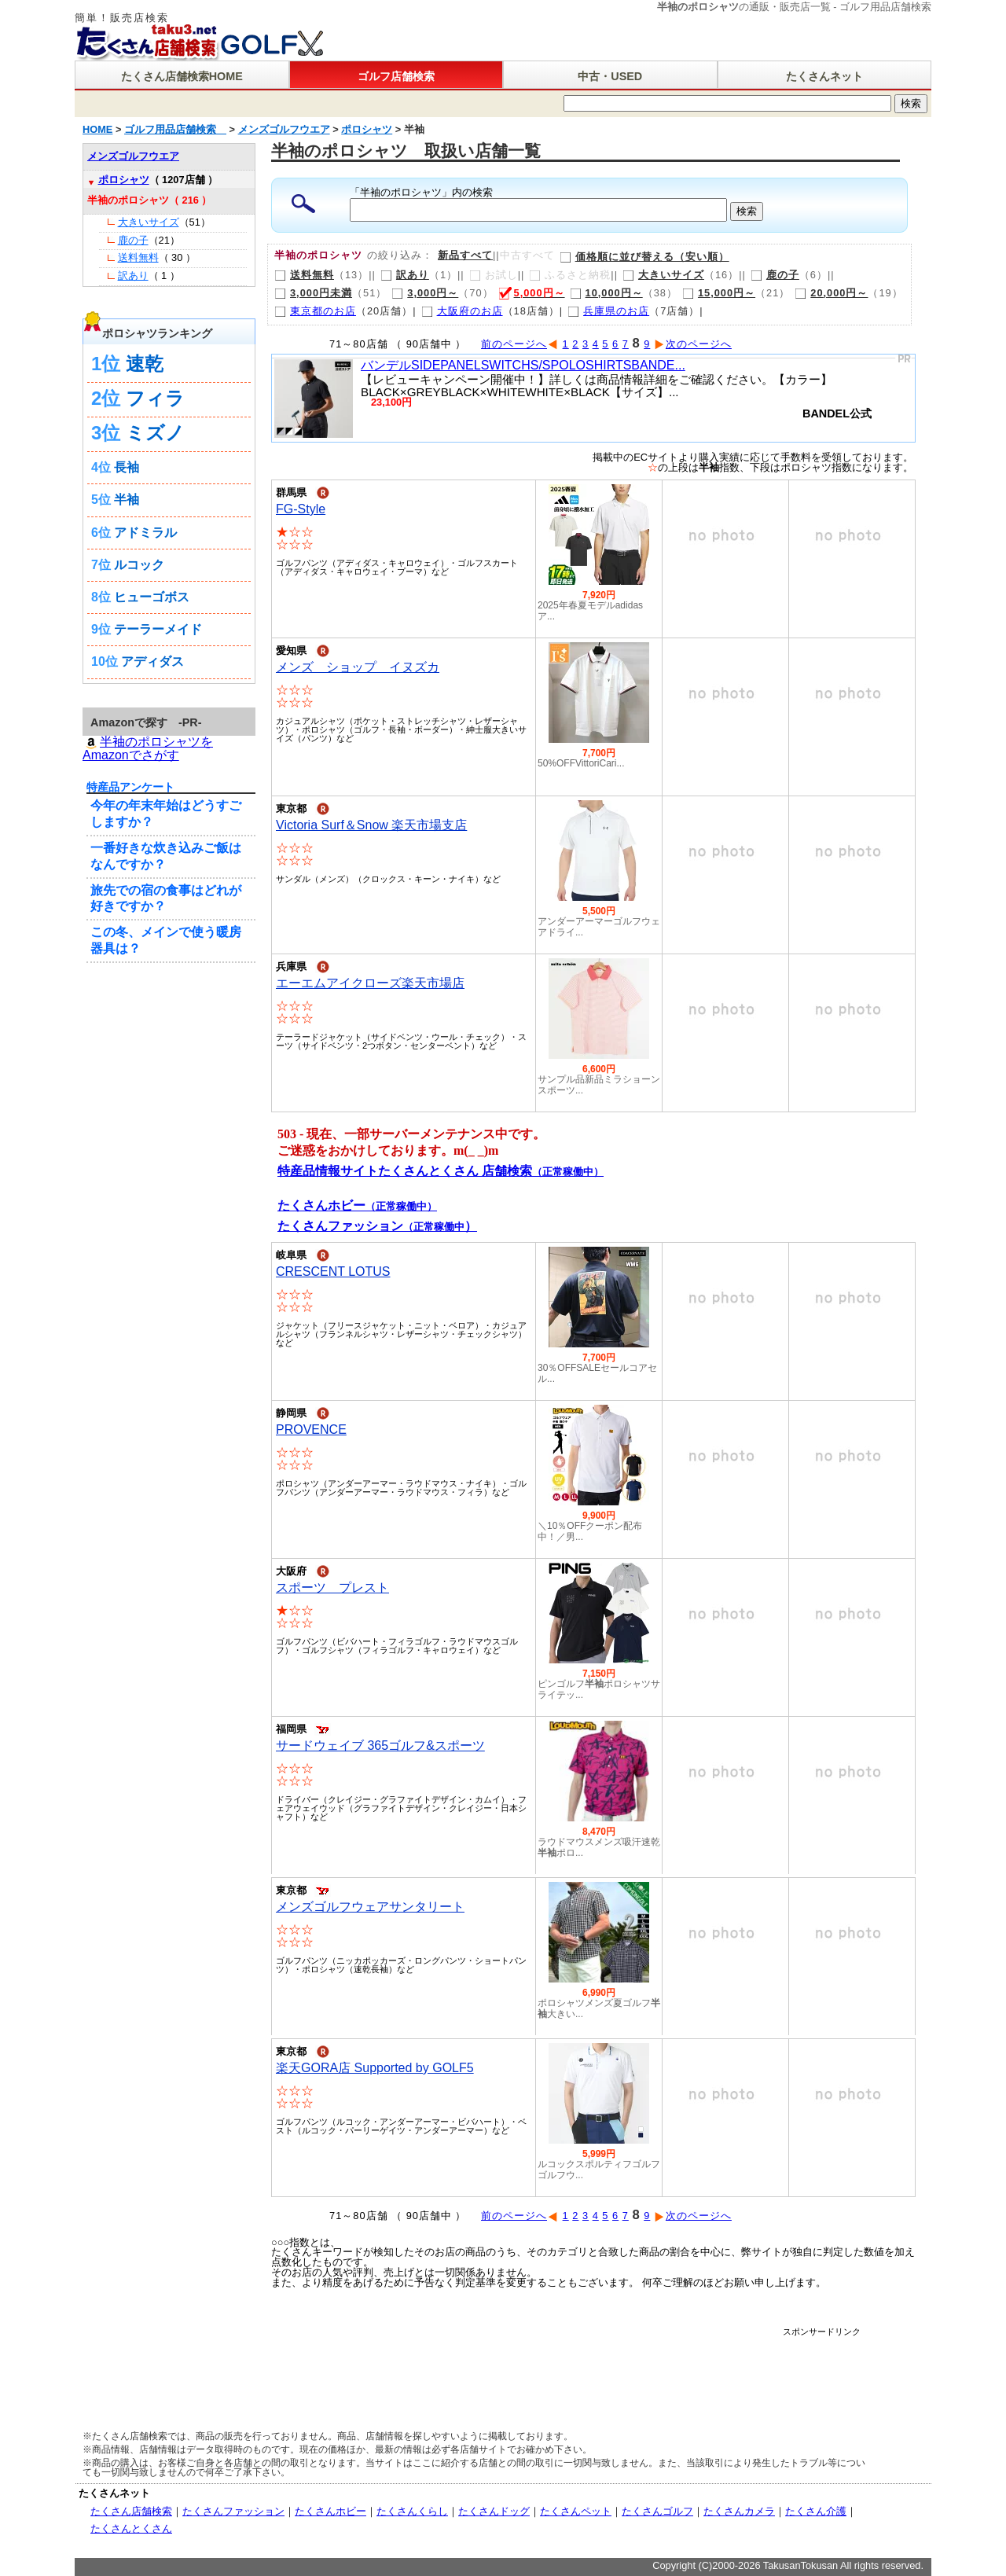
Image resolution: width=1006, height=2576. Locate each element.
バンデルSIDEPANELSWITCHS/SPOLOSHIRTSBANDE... (523, 365)
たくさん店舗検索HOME (182, 76)
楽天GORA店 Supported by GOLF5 (375, 2067)
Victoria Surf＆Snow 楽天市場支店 (371, 825)
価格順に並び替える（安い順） (644, 257)
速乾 (144, 363)
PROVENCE (311, 1429)
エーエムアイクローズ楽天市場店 (370, 983)
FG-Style (300, 509)
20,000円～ (831, 293)
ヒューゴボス (151, 597)
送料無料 (304, 275)
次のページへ (693, 344)
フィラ (155, 398)
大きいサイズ (663, 275)
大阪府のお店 (462, 311)
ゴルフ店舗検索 (396, 76)
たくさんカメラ (739, 2511)
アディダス (152, 661)
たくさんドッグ (494, 2511)
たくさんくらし (412, 2511)
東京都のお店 (315, 311)
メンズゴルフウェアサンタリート (370, 1906)
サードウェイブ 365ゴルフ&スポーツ (380, 1745)
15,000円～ (718, 293)
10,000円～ (606, 293)
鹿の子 (775, 275)
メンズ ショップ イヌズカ (357, 667)
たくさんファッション (233, 2511)
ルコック (139, 564)
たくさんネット (824, 76)
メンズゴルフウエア (133, 156)
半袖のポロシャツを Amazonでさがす (148, 748)
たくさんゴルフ (657, 2511)
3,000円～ (424, 293)
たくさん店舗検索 (131, 2511)
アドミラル (145, 532)
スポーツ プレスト (332, 1587)
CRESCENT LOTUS (333, 1271)
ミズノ (155, 432)
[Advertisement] (573, 2371)
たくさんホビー (330, 2511)
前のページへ (520, 344)
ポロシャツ (123, 180)
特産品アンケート (130, 787)
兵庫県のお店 (608, 311)
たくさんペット (575, 2511)
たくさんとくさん (131, 2528)
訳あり (404, 275)
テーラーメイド (158, 629)
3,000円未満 (313, 293)
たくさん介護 (815, 2511)
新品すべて (465, 255)
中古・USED (610, 76)
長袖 (126, 467)
